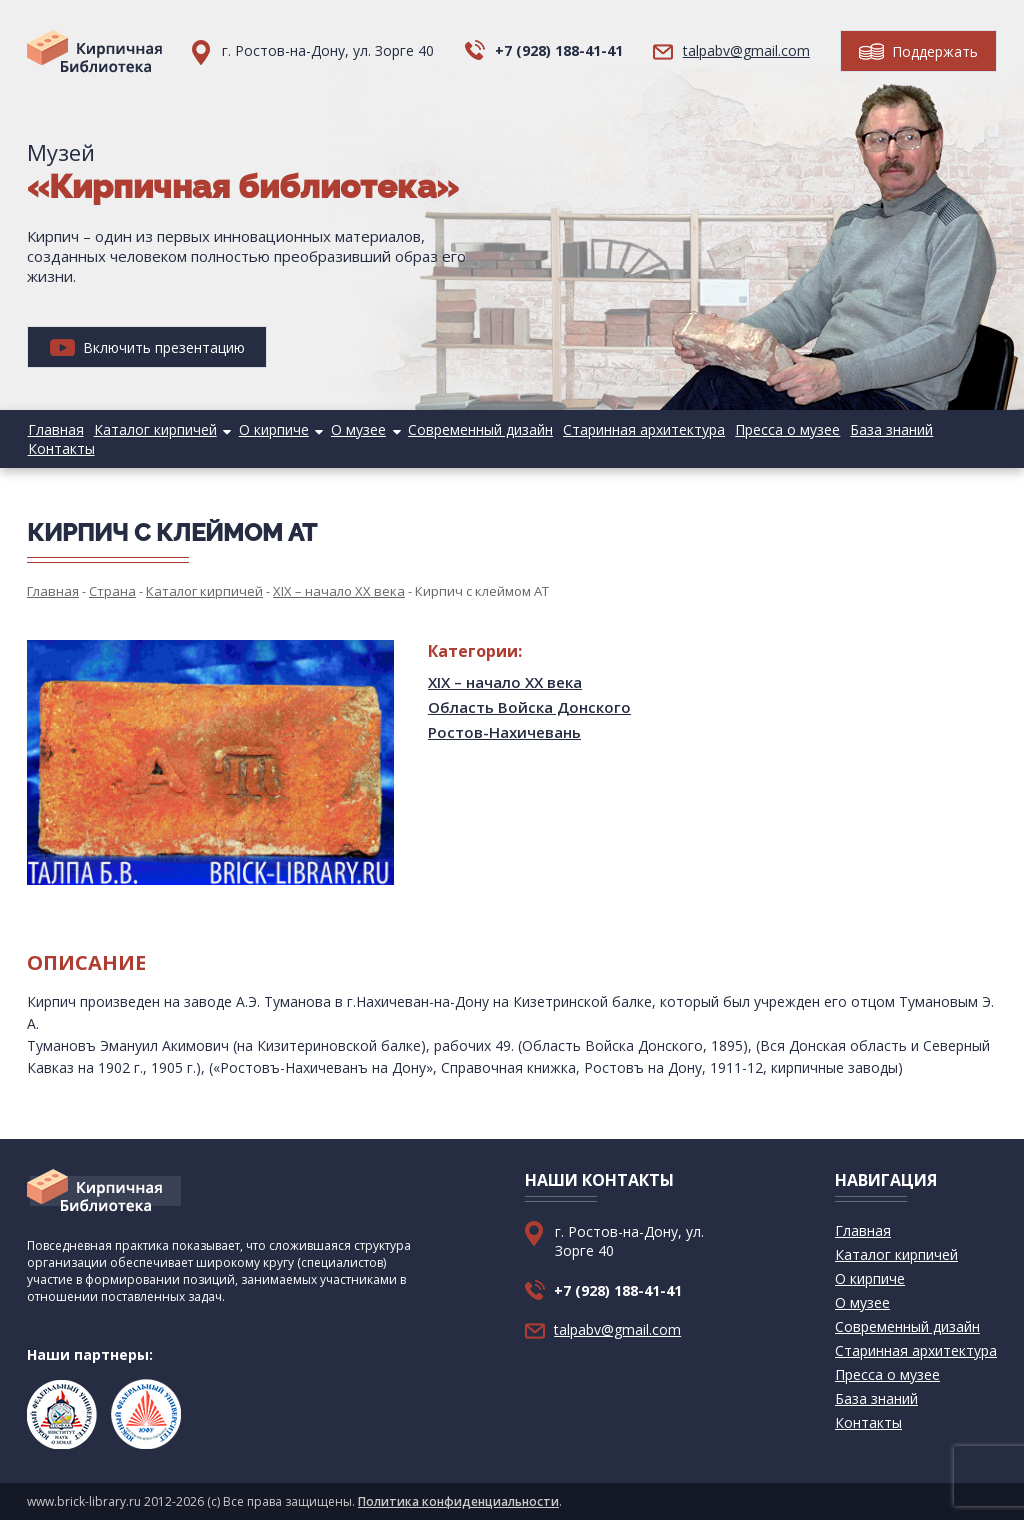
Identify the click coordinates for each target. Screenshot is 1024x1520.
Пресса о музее (780, 429)
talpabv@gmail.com (746, 50)
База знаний (883, 429)
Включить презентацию (147, 347)
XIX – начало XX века (505, 682)
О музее (354, 429)
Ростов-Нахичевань (504, 732)
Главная (55, 429)
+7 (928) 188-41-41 (559, 50)
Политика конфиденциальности (458, 1501)
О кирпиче (271, 429)
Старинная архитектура (638, 429)
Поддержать (918, 51)
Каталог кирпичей (153, 429)
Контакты (60, 448)
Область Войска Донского (529, 707)
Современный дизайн (475, 429)
